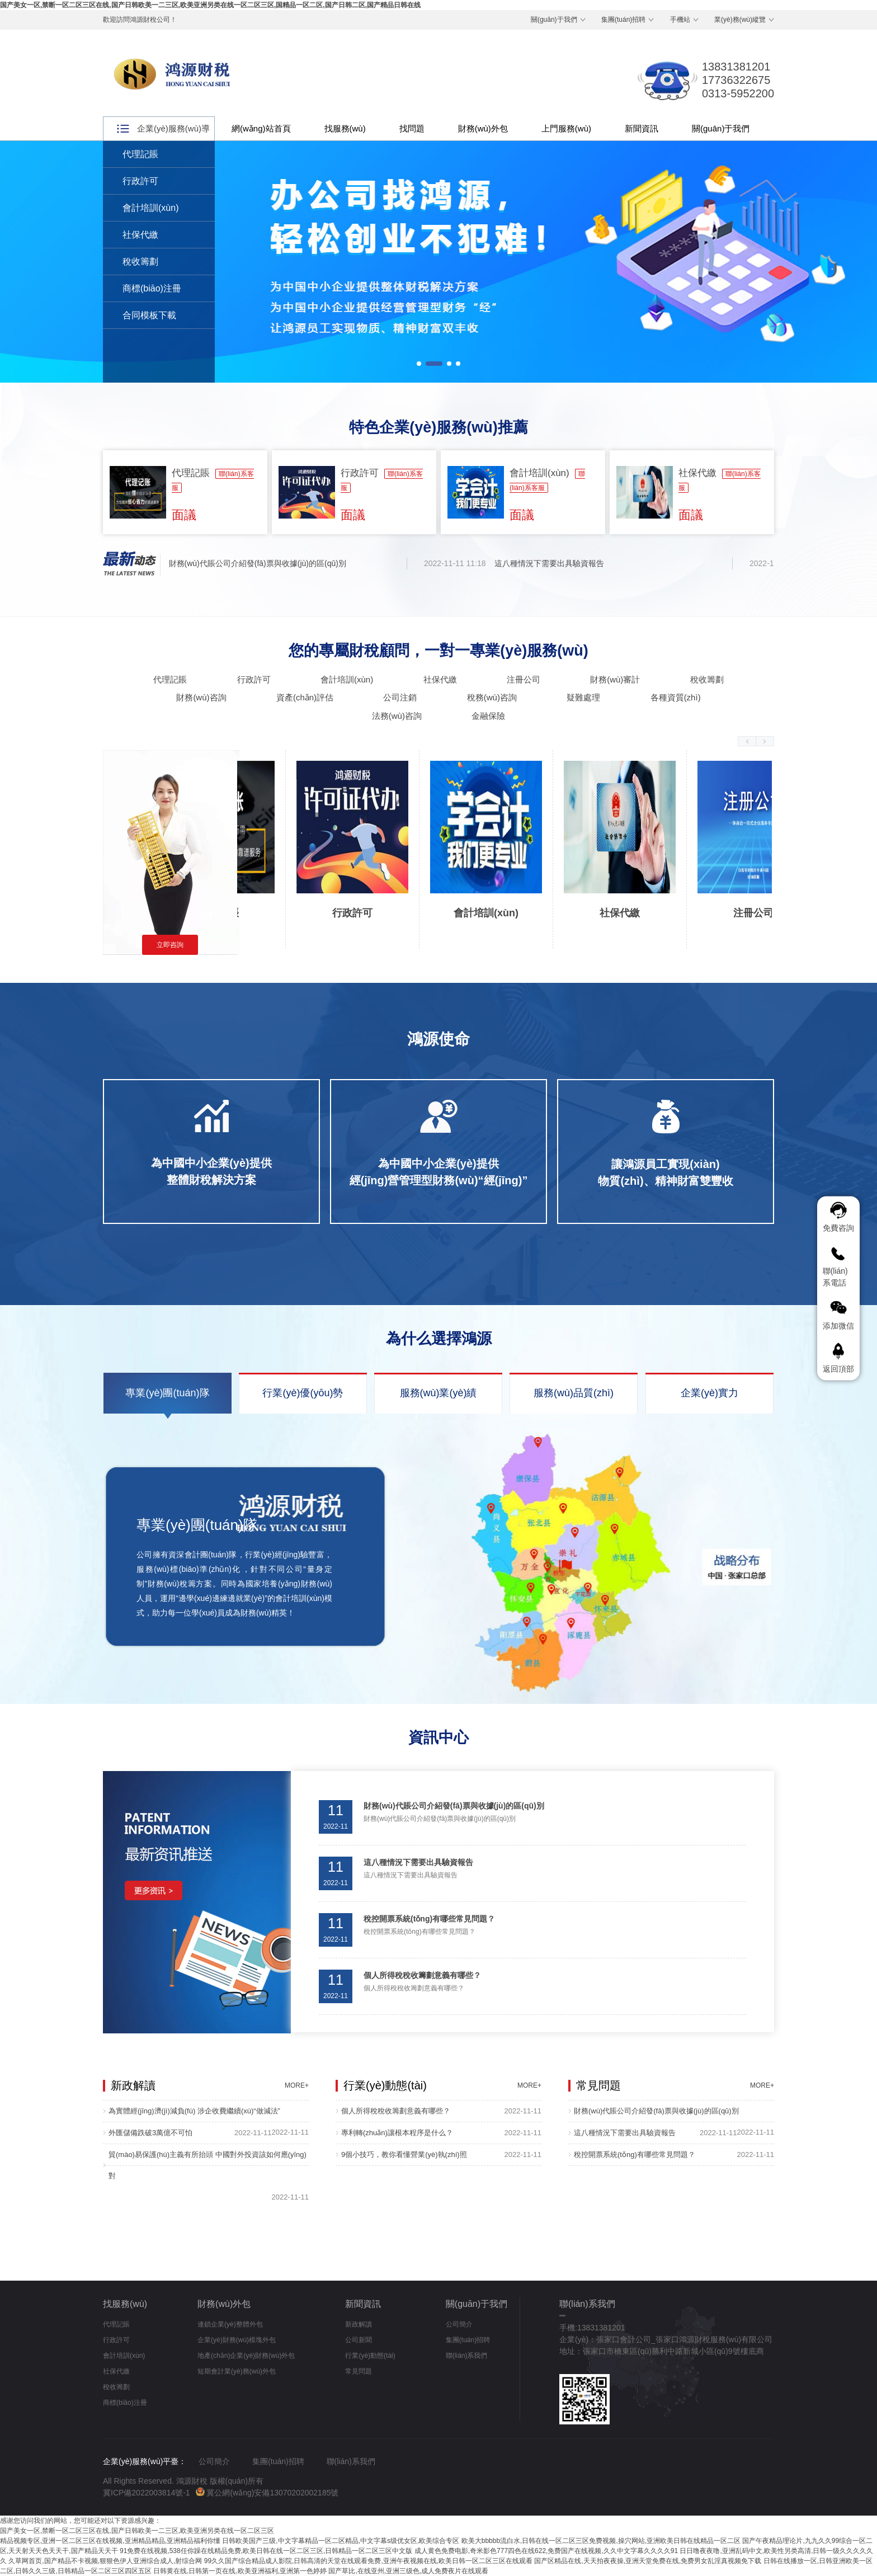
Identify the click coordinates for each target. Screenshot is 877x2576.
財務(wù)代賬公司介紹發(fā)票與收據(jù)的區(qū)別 (260, 563)
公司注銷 (400, 697)
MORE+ (297, 2085)
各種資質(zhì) (675, 697)
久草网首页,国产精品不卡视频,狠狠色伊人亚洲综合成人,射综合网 (105, 2561)
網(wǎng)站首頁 (261, 128)
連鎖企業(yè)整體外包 (230, 2324)
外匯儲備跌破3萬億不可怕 (150, 2132)
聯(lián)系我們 (467, 2356)
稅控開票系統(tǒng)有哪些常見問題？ (429, 1918)
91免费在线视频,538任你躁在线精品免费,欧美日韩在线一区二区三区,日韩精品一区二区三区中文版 (266, 2551)
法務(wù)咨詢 (397, 715)
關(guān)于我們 (554, 19)
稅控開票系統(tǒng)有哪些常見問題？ (634, 2154)
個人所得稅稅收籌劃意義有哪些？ (422, 1975)
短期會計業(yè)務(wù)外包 (236, 2371)
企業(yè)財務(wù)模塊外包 (236, 2340)
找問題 (412, 128)
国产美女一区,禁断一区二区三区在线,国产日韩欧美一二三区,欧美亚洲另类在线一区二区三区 (137, 2531)
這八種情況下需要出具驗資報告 (552, 563)
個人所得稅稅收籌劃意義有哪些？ (395, 2111)
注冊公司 (523, 679)
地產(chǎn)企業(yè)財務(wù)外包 (246, 2356)
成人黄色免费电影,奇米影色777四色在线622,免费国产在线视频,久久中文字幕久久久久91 (546, 2551)
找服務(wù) (345, 128)
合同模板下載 (149, 315)
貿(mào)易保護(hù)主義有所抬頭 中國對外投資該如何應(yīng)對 (208, 2165)
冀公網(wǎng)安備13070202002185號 (267, 2492)
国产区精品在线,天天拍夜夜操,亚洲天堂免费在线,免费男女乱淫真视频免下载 (647, 2561)
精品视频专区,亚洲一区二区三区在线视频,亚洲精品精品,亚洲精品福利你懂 (110, 2541)
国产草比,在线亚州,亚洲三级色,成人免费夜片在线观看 (408, 2571)
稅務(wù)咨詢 (492, 697)
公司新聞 (358, 2340)
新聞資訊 (641, 128)
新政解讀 (358, 2324)
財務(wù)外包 (483, 128)
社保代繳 (140, 234)
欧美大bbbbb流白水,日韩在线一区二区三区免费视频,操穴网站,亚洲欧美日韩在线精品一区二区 (601, 2541)
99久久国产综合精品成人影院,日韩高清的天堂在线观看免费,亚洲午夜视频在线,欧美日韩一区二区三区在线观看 (368, 2561)
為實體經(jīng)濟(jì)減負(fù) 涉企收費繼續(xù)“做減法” (194, 2111)
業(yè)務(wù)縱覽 (740, 19)
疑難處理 (583, 697)
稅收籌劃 (140, 261)
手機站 (680, 19)
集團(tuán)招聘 (623, 19)
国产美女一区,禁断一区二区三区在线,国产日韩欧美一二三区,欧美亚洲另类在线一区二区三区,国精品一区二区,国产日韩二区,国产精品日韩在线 (210, 5)
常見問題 (358, 2371)
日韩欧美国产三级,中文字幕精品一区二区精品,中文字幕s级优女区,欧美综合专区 (340, 2541)
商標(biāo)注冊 (151, 288)
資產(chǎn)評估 (304, 697)
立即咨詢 (170, 945)
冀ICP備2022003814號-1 (146, 2492)
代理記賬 (140, 154)
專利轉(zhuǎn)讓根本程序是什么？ (397, 2132)
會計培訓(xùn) (150, 208)
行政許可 (140, 181)
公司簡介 (459, 2324)
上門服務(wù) (566, 128)
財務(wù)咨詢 (201, 697)
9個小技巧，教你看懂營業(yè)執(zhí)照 (404, 2154)
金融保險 (488, 715)
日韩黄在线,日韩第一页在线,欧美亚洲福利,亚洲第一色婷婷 (240, 2571)
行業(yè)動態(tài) (370, 2356)
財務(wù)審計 (615, 679)
